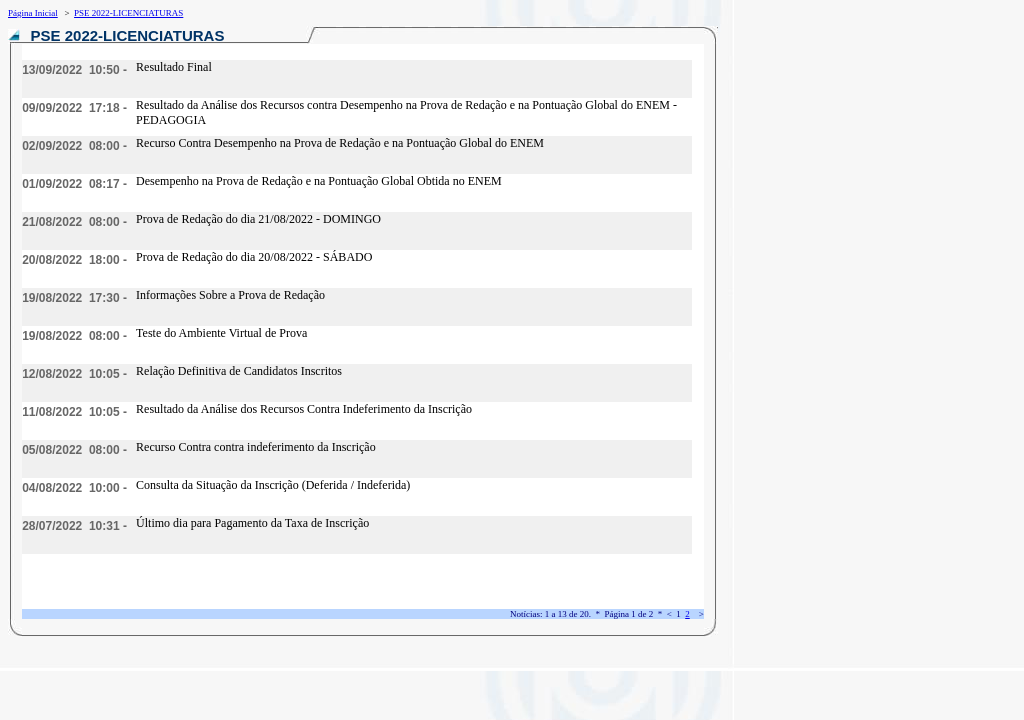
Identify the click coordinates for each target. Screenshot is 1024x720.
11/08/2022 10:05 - (74, 412)
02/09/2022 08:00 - (74, 146)
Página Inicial (33, 13)
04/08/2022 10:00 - (74, 488)
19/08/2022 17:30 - (74, 298)
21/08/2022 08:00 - (74, 222)
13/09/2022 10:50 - (74, 70)
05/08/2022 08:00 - (74, 450)
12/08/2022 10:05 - (74, 374)
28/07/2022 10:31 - (74, 526)
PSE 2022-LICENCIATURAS (128, 13)
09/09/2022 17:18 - (74, 108)
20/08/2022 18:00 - (74, 260)
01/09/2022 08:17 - (74, 184)
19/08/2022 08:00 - (74, 336)
